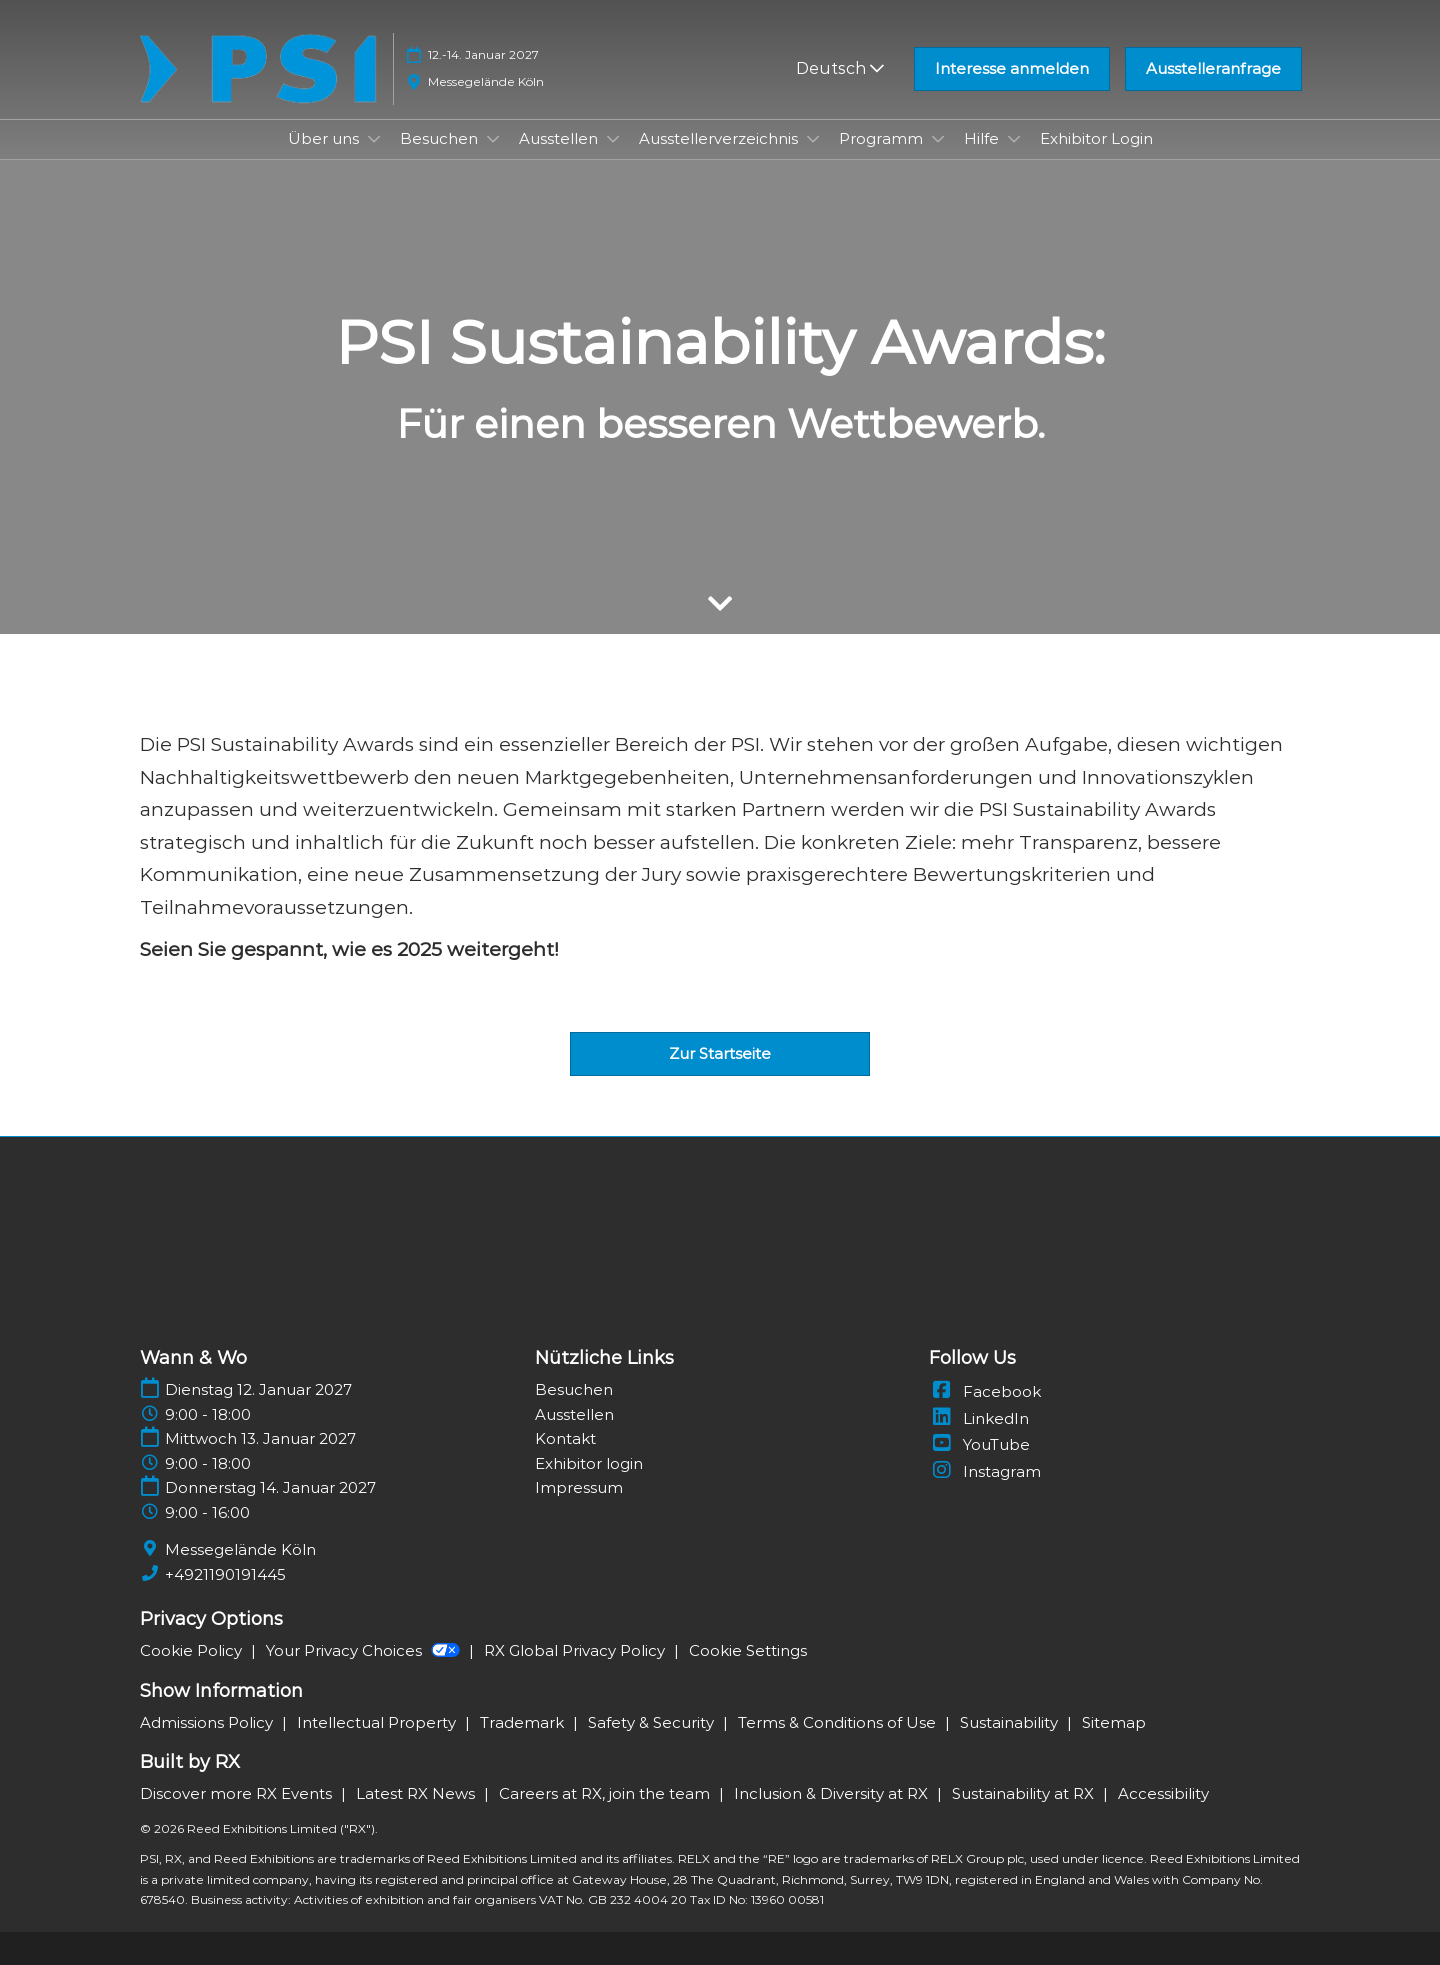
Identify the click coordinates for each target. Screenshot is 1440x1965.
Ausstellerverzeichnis (720, 138)
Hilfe (983, 138)
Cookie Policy (193, 1650)
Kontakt (565, 1438)
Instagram (985, 1471)
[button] (1012, 69)
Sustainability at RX (1025, 1793)
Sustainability (1011, 1722)
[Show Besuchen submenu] (493, 139)
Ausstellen (560, 138)
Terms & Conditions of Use (839, 1722)
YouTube (979, 1444)
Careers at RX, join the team (606, 1793)
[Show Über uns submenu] (374, 139)
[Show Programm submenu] (938, 139)
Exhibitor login (589, 1463)
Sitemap (1114, 1722)
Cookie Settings (748, 1650)
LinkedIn (979, 1418)
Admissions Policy (208, 1722)
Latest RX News (417, 1793)
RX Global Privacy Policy (576, 1650)
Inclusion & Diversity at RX (833, 1793)
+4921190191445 (225, 1574)
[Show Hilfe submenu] (1014, 139)
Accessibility (1163, 1793)
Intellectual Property (378, 1722)
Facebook (985, 1391)
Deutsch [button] (840, 68)
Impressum (579, 1487)
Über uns (325, 138)
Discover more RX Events (238, 1793)
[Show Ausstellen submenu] (613, 139)
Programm (883, 138)
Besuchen (441, 138)
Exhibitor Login (1096, 138)
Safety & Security (653, 1722)
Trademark (524, 1722)
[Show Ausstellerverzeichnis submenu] (813, 139)
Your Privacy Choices (365, 1650)
